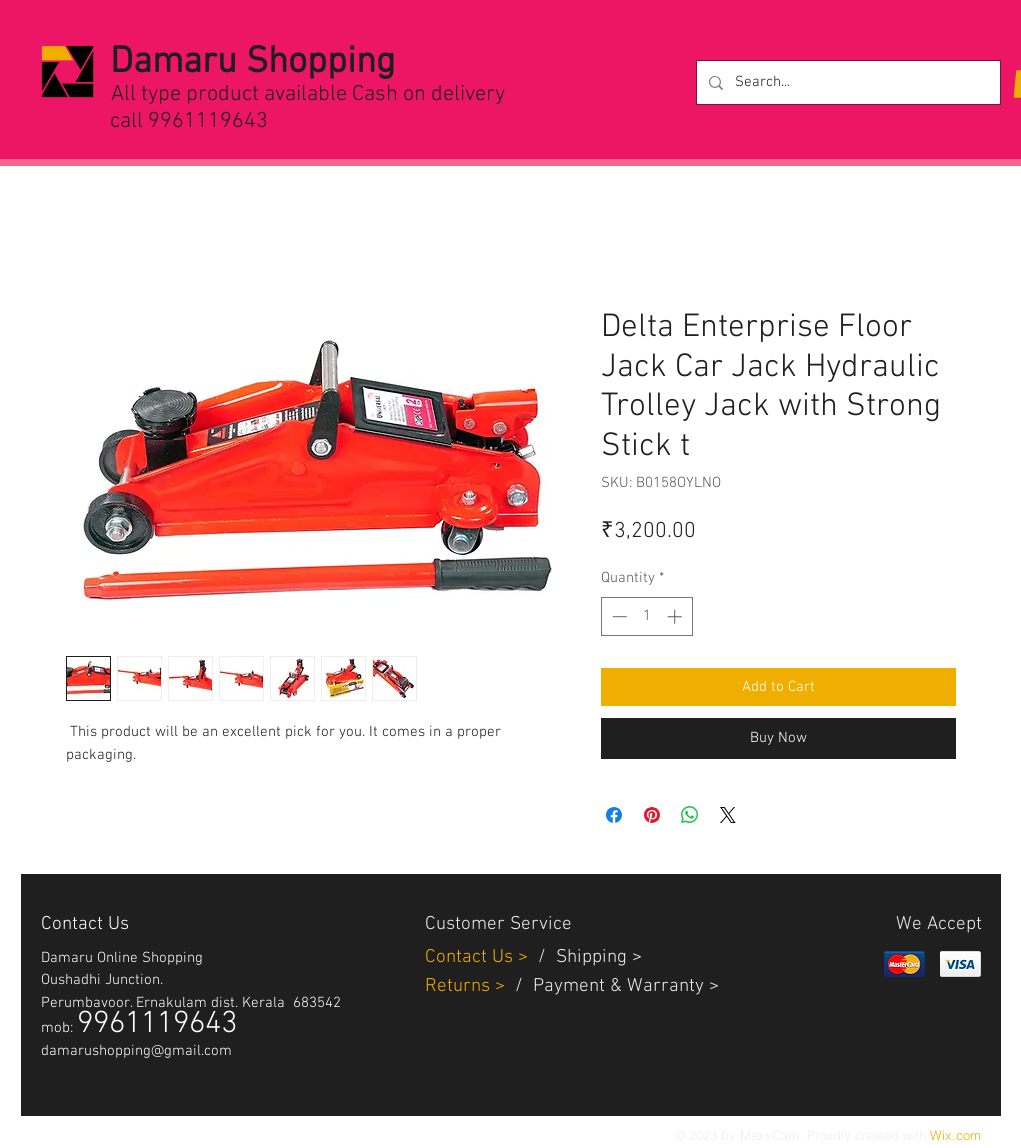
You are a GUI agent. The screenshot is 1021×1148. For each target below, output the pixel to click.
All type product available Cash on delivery (308, 94)
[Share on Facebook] (614, 815)
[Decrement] (617, 616)
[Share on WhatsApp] (690, 815)
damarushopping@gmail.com (136, 1051)
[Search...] (846, 82)
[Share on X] (728, 815)
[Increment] (676, 616)
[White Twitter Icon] (51, 1134)
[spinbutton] (646, 616)
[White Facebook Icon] (93, 1134)
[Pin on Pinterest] (652, 815)
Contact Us (471, 957)
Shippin (586, 957)
